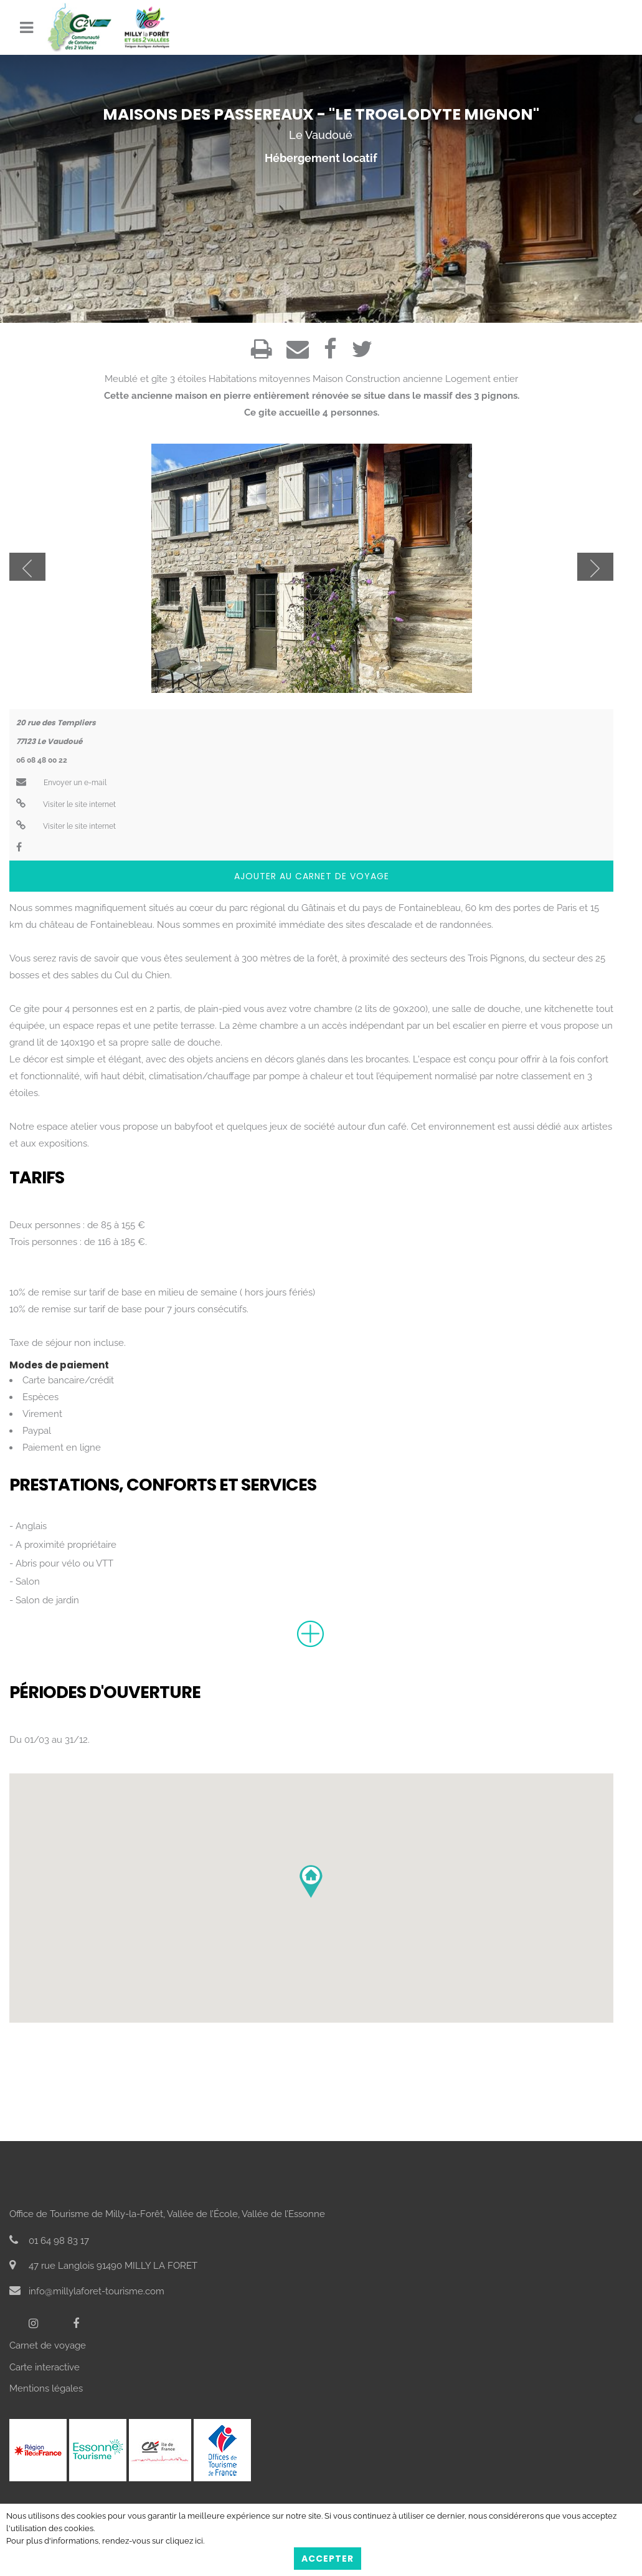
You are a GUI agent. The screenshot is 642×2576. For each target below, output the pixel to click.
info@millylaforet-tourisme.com (86, 2291)
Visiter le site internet (66, 804)
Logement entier (481, 378)
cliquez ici (184, 2540)
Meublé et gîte (136, 378)
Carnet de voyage (47, 2345)
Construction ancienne (394, 378)
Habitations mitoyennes (259, 378)
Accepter (327, 2558)
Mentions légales (46, 2388)
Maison (328, 378)
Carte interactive (44, 2367)
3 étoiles (188, 378)
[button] (311, 1881)
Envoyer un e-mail (61, 782)
